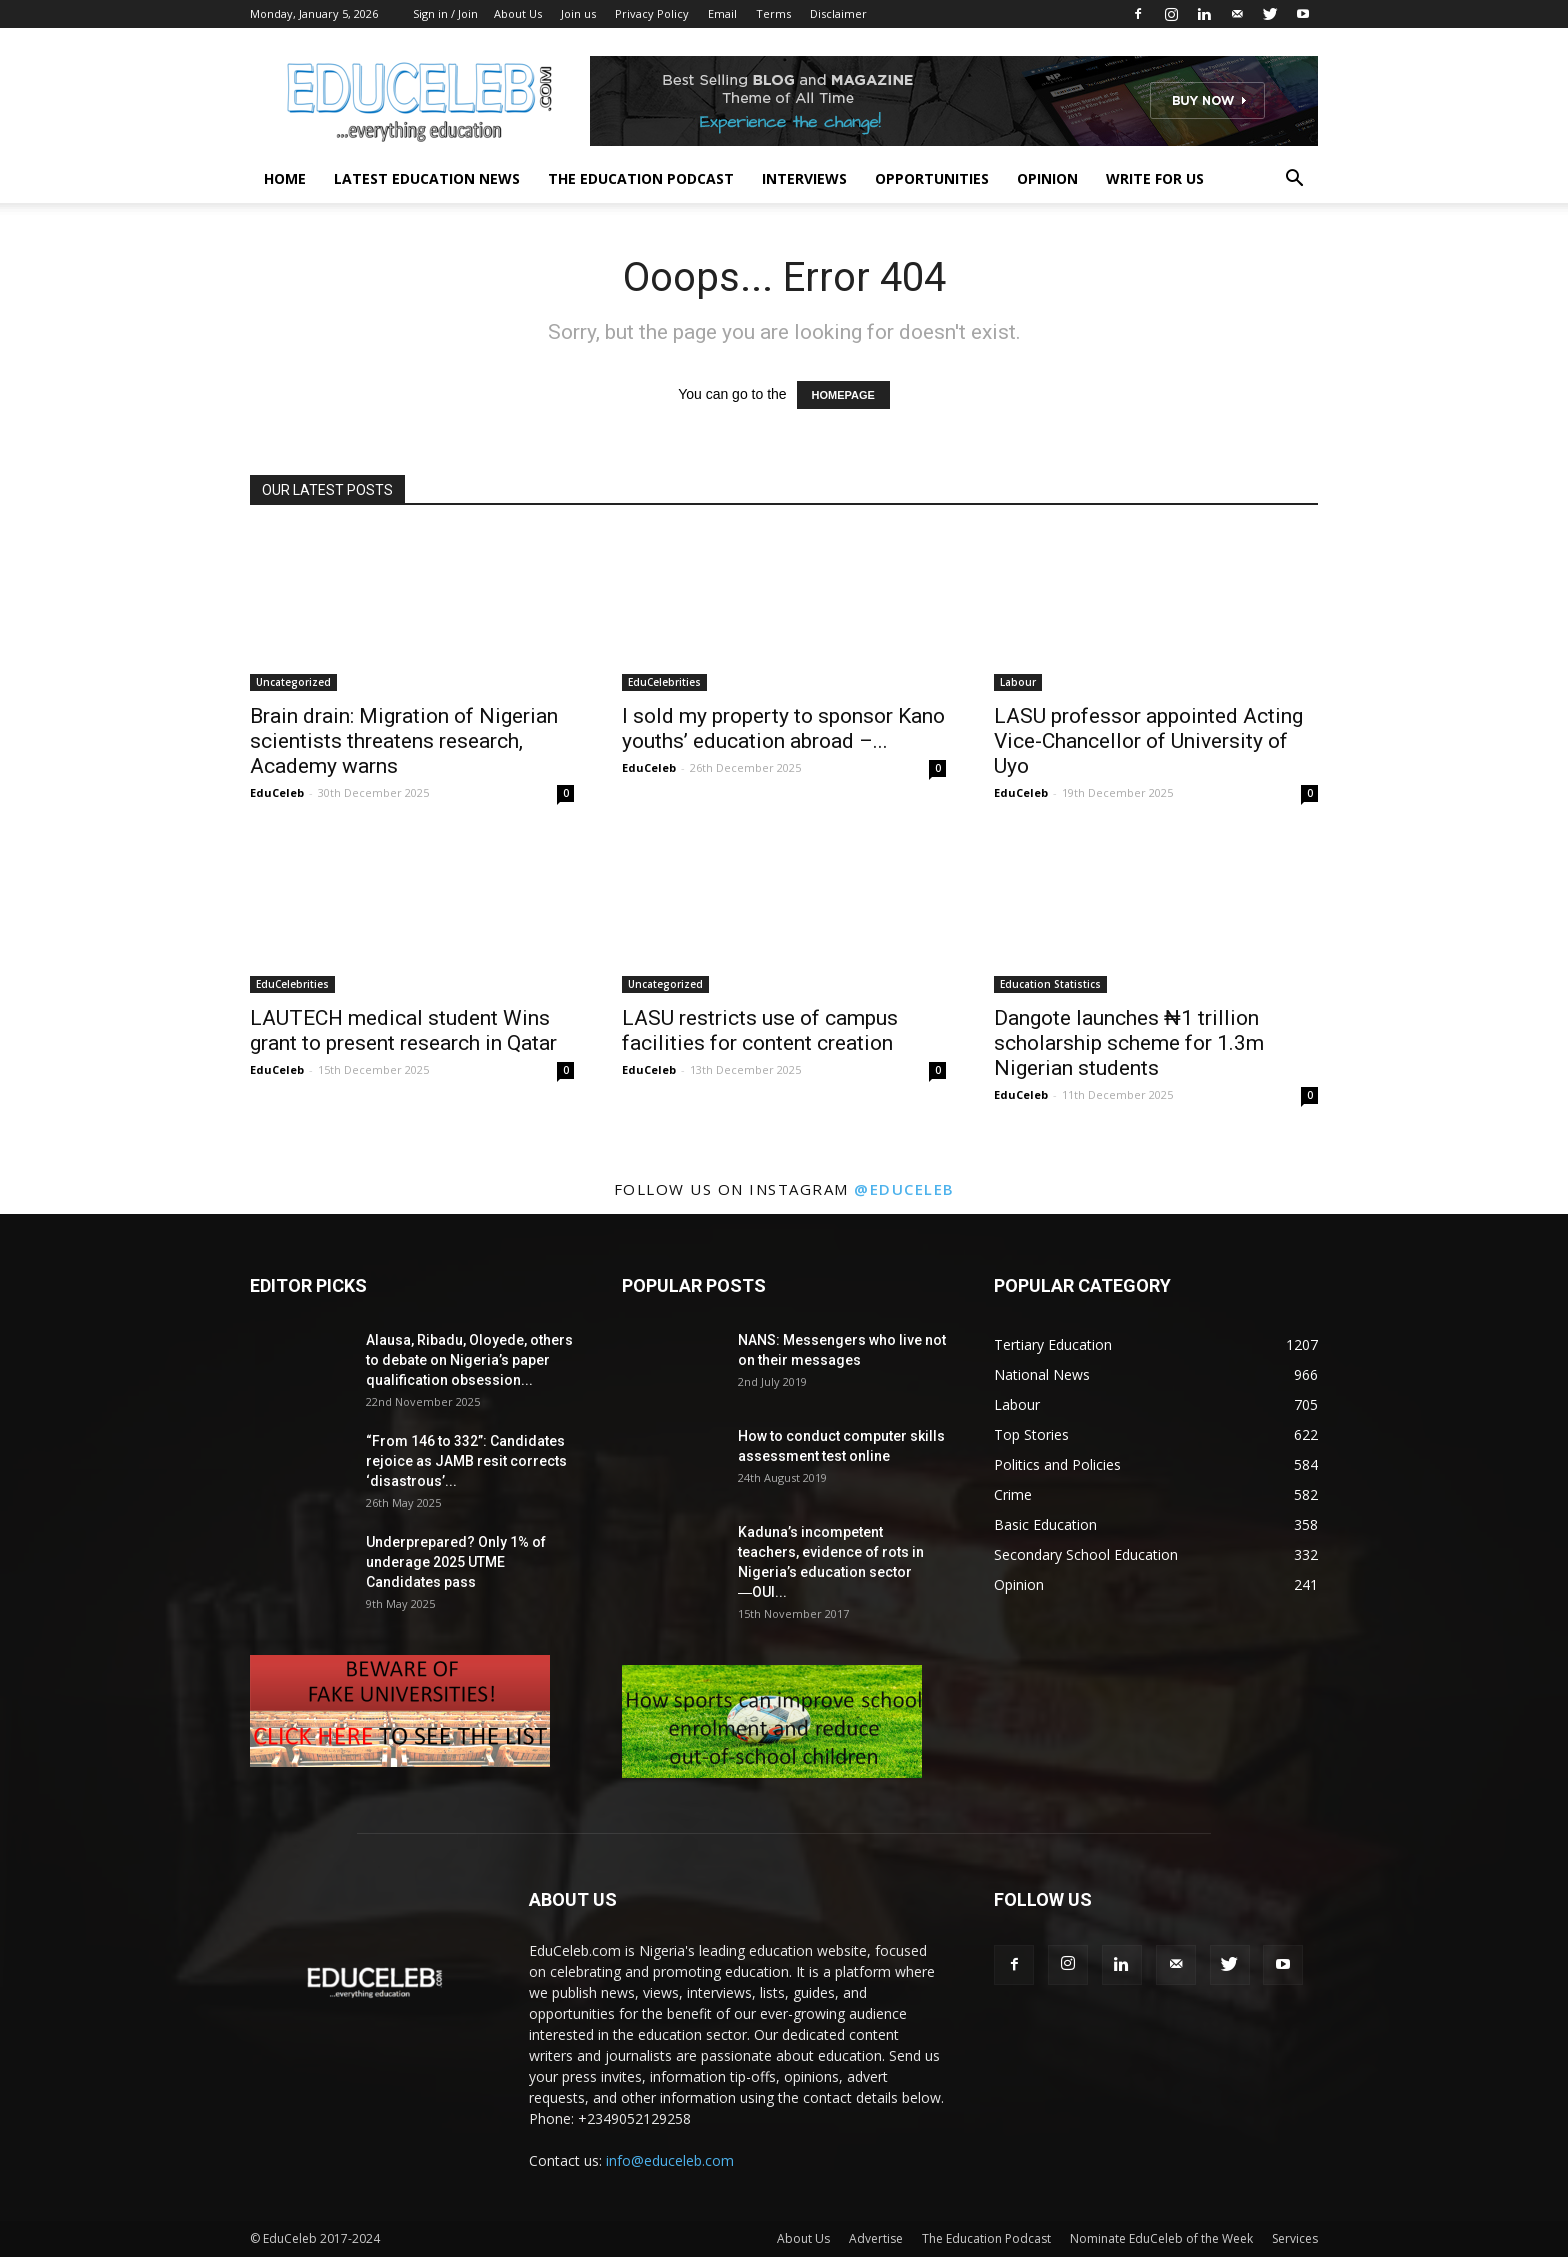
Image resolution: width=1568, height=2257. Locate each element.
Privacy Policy (652, 13)
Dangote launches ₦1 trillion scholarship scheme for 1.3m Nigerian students (1129, 1043)
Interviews (804, 178)
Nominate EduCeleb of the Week (1161, 2238)
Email (722, 13)
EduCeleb (277, 792)
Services (1295, 2238)
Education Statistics (1050, 984)
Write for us (1155, 178)
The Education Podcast (641, 178)
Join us (578, 13)
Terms (773, 13)
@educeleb (904, 1189)
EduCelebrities (664, 682)
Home (285, 178)
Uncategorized (293, 682)
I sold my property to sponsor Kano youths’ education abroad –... (783, 728)
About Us (518, 13)
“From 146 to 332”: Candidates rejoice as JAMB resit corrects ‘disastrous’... (466, 1461)
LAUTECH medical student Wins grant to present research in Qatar (403, 1030)
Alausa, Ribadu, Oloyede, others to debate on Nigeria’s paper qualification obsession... (469, 1360)
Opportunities (932, 178)
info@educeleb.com (670, 2160)
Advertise (876, 2238)
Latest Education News (427, 178)
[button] (1294, 180)
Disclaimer (838, 13)
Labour (1018, 682)
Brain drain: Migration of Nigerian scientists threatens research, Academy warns (404, 741)
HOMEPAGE (843, 395)
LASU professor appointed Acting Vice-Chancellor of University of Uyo (1148, 741)
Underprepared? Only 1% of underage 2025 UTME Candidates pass (456, 1562)
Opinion (1047, 178)
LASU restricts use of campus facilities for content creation (760, 1030)
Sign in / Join (445, 13)
